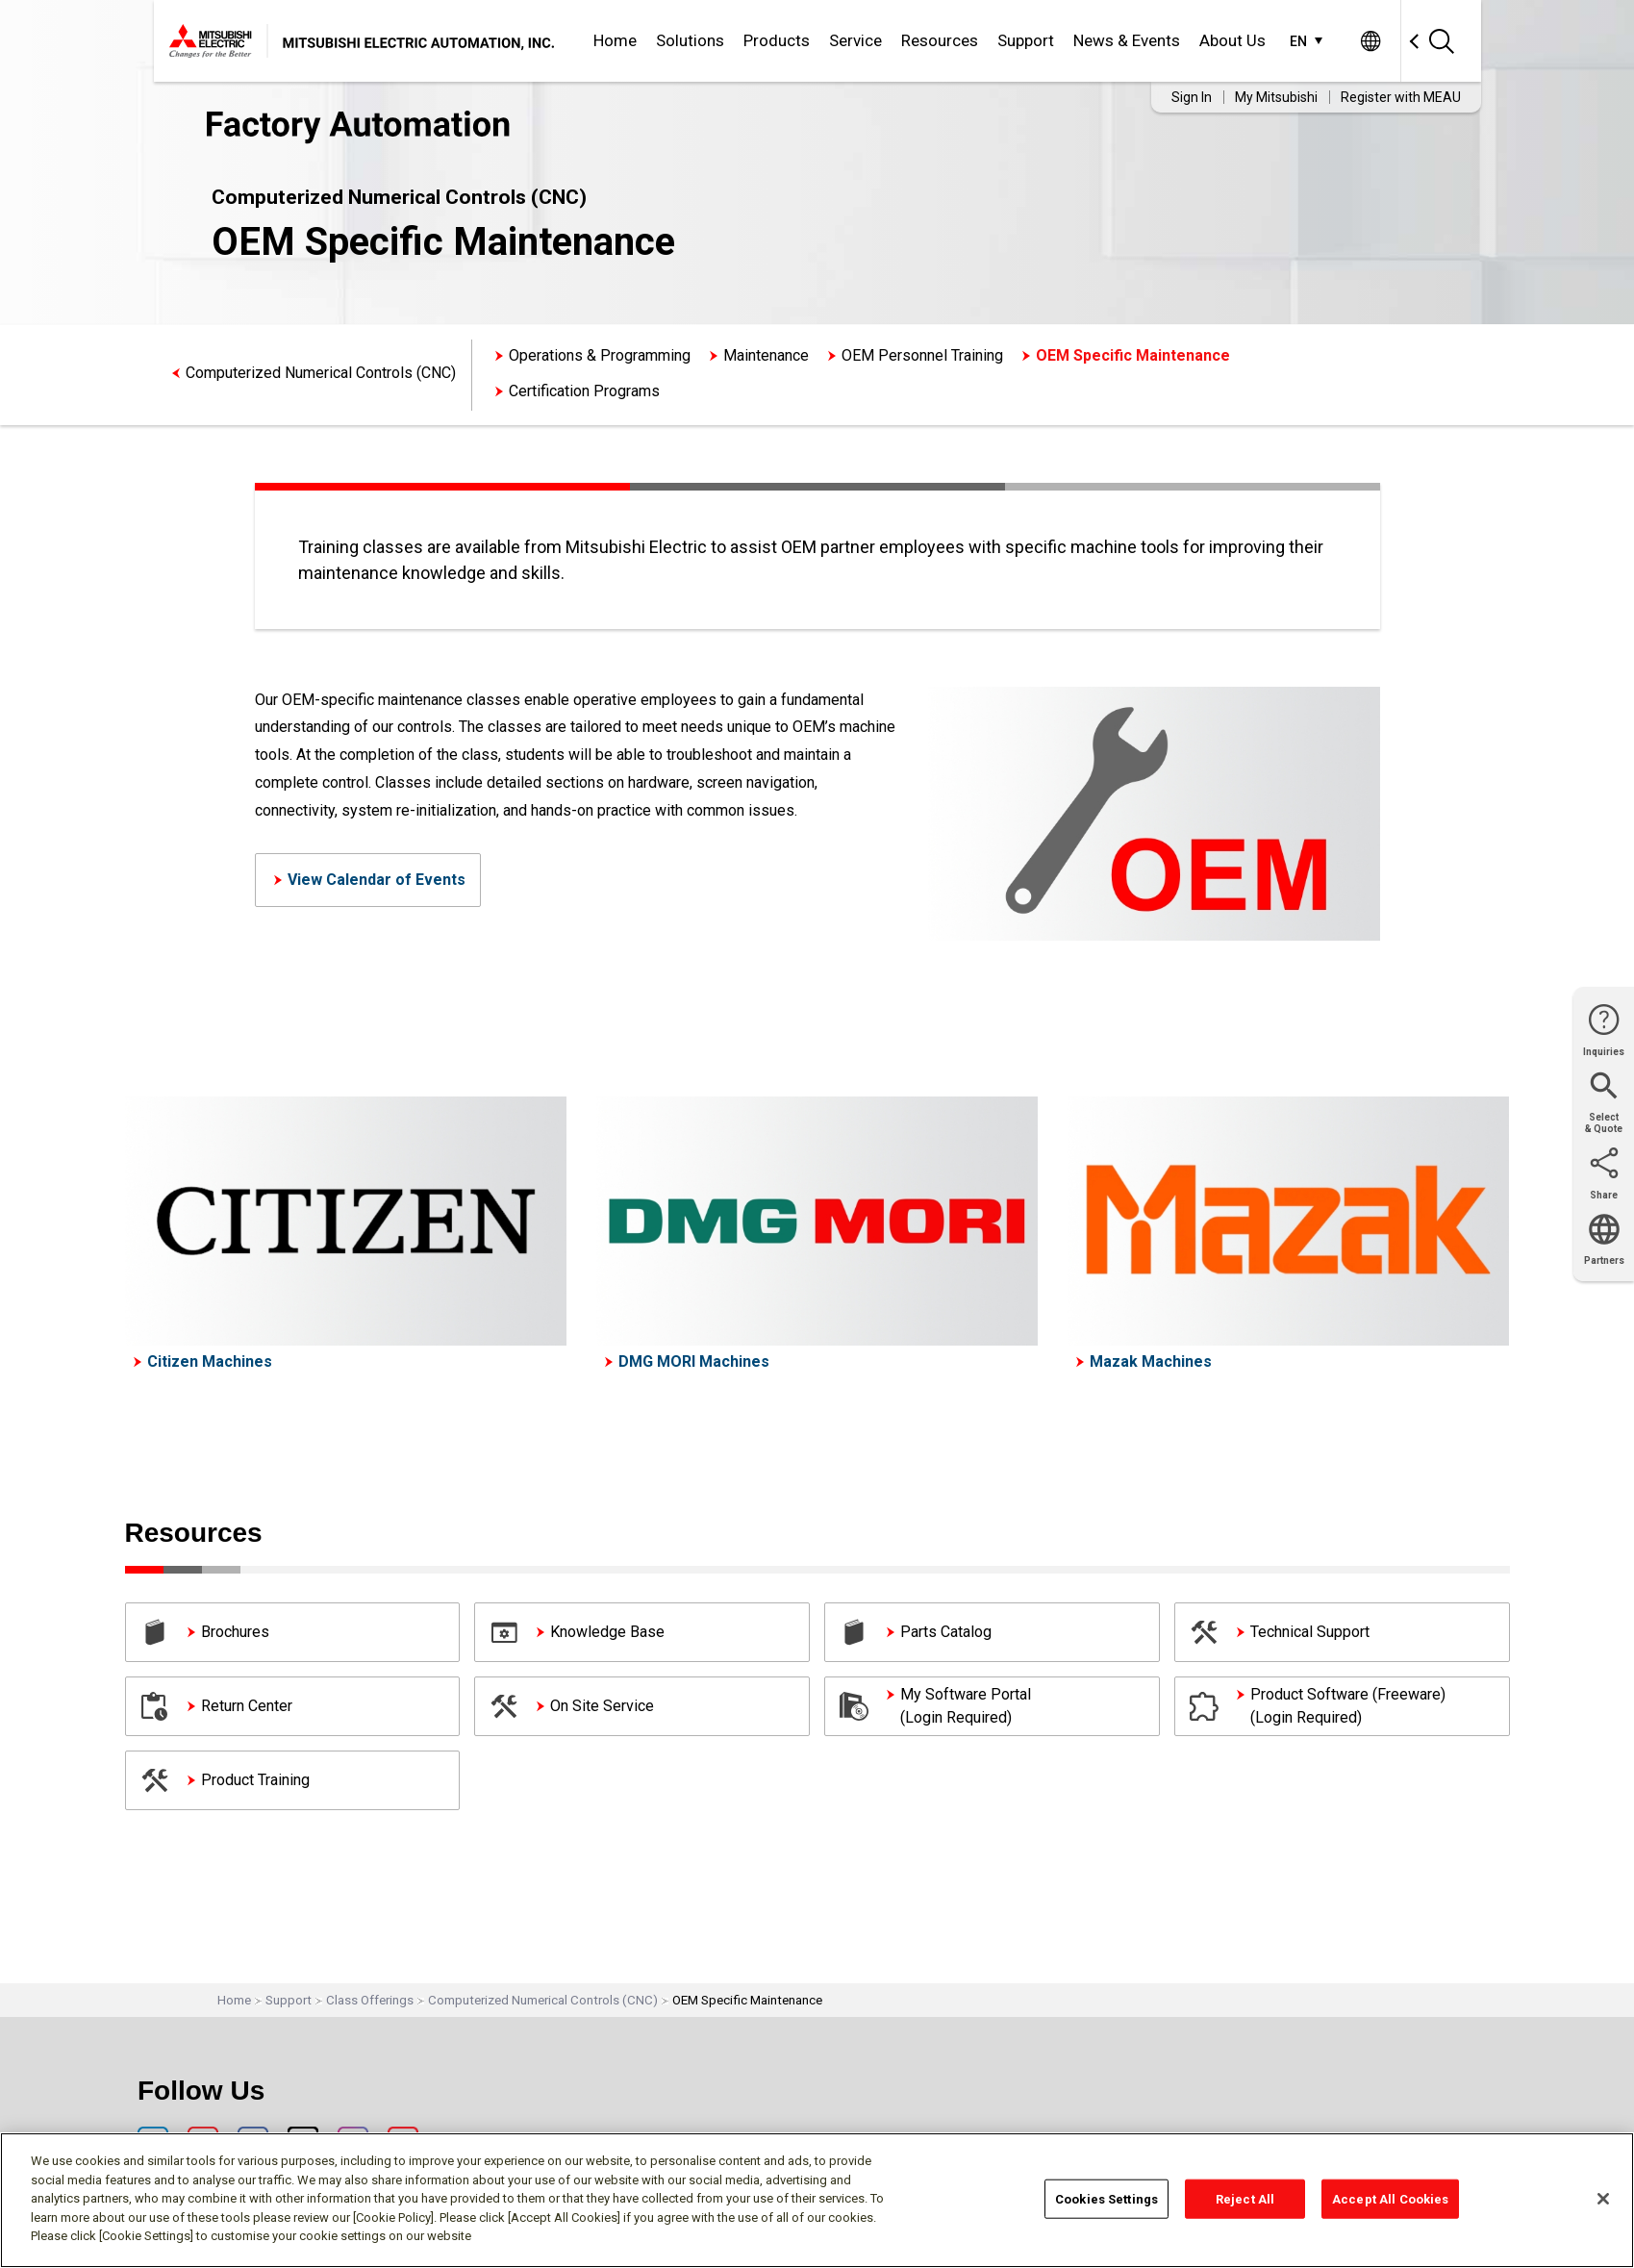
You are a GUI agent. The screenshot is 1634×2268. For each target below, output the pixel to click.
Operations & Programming (600, 355)
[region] (817, 2200)
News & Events (1126, 40)
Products (776, 40)
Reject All (1245, 2198)
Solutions (690, 40)
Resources (939, 40)
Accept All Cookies (1390, 2198)
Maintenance (766, 355)
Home (615, 40)
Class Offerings (370, 2000)
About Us (1232, 40)
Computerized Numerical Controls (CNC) (321, 373)
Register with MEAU (1401, 97)
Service (855, 40)
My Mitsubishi (1276, 97)
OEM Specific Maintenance (1133, 355)
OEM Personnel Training (922, 355)
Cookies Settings (1106, 2198)
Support (1025, 40)
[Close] (1603, 2199)
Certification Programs (584, 391)
